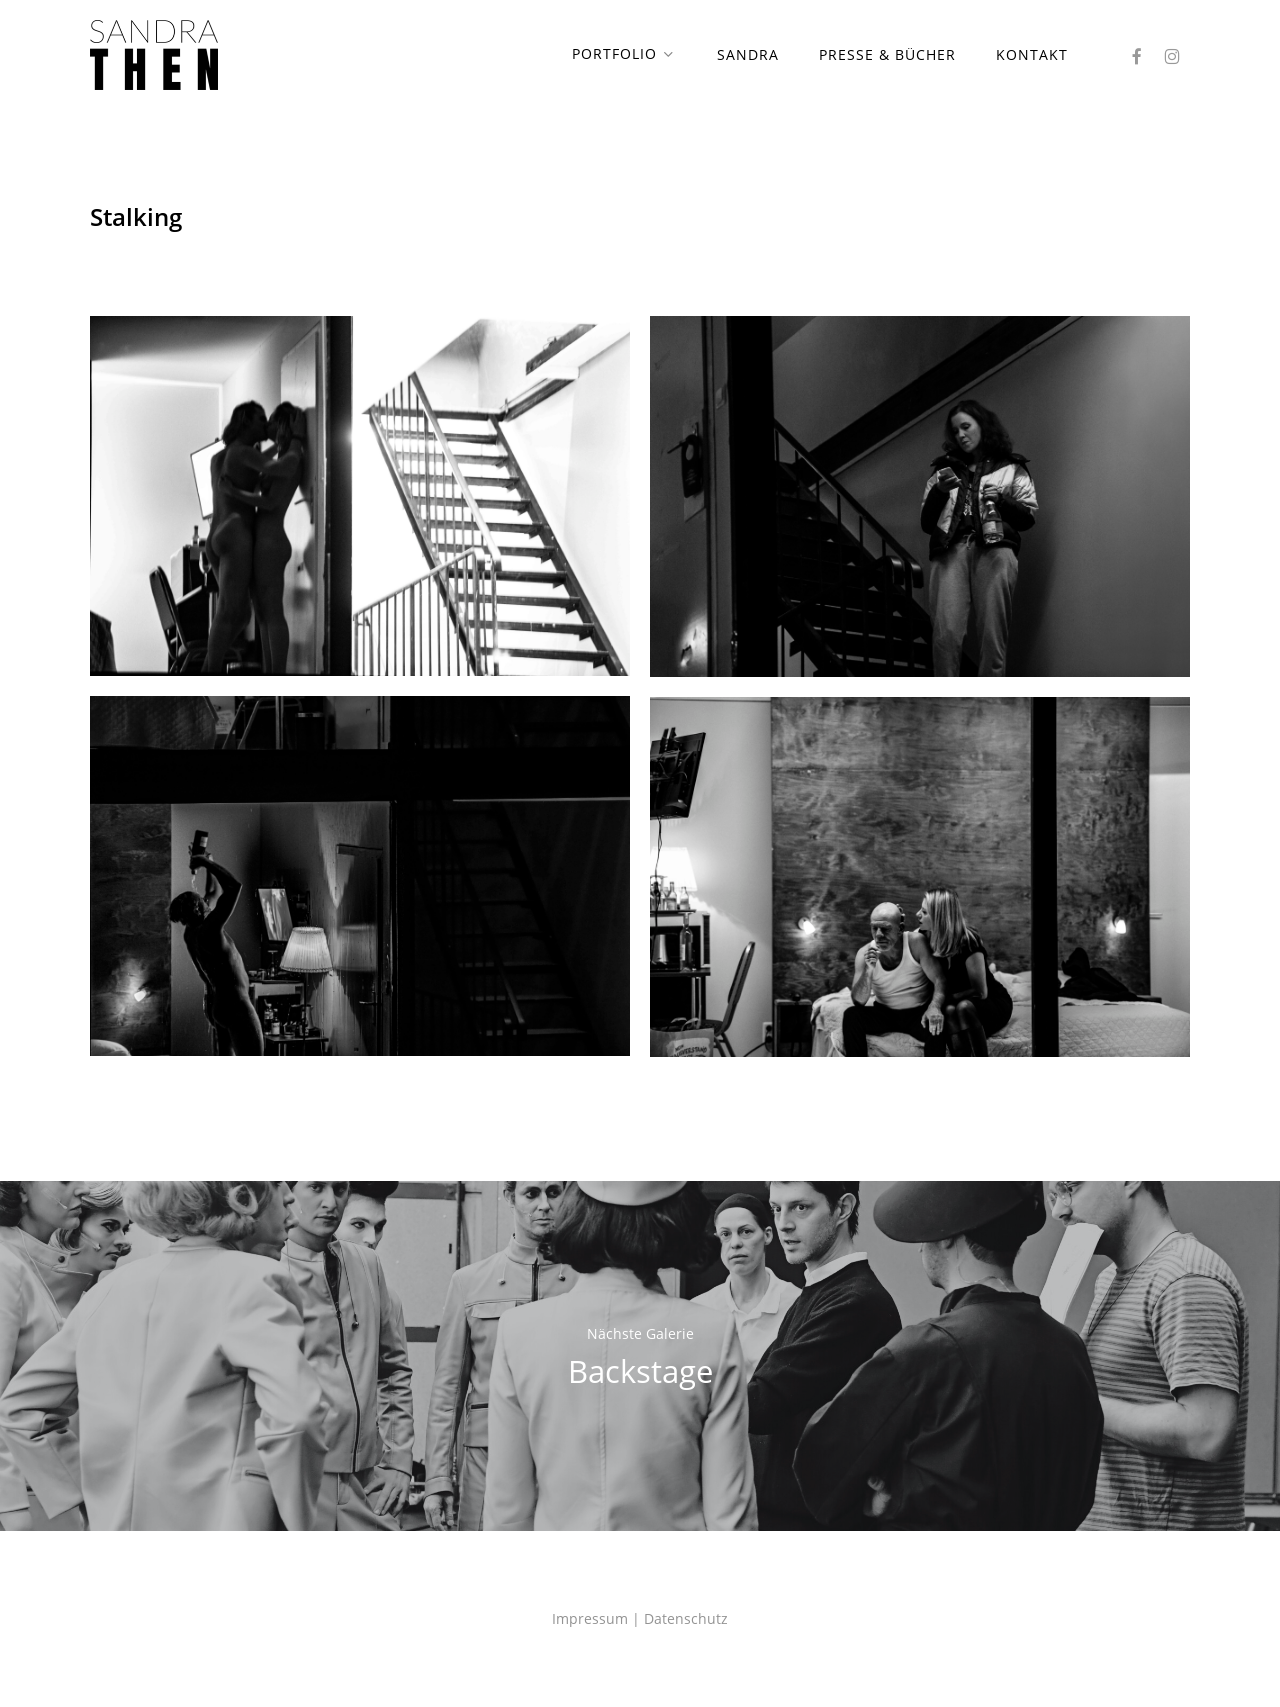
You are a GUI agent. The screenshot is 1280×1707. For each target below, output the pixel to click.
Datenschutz (686, 1618)
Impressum (590, 1618)
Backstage (640, 1356)
